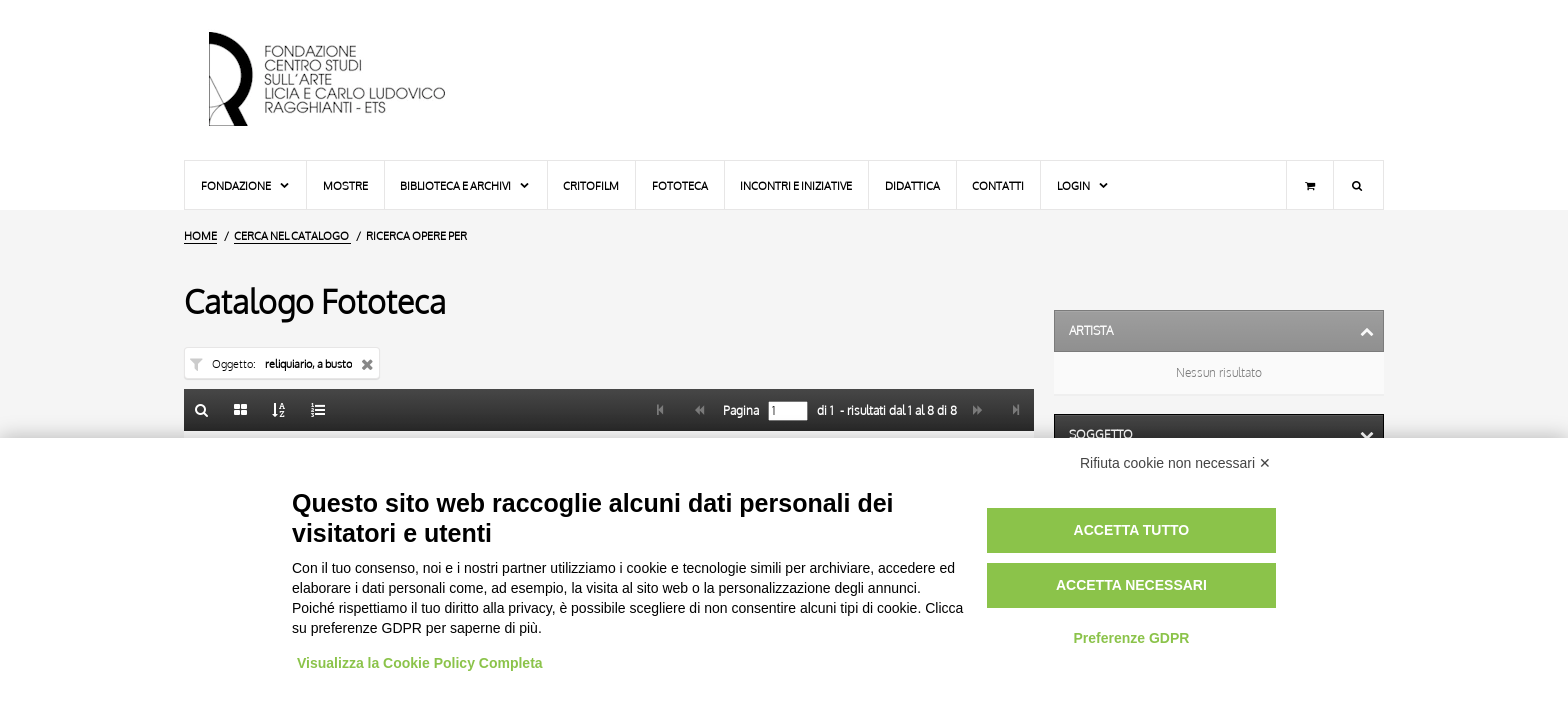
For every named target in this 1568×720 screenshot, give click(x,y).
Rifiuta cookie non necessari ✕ (1175, 463)
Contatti (998, 185)
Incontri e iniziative (796, 185)
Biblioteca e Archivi (465, 185)
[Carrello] (1310, 185)
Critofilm (591, 185)
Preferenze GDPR (1131, 638)
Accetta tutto (1132, 530)
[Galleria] (241, 410)
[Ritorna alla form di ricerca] (202, 410)
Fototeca (680, 185)
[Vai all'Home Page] (344, 80)
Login (1083, 185)
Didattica (912, 185)
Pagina (739, 411)
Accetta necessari (1131, 585)
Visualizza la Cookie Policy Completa (420, 663)
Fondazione (246, 185)
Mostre (345, 185)
